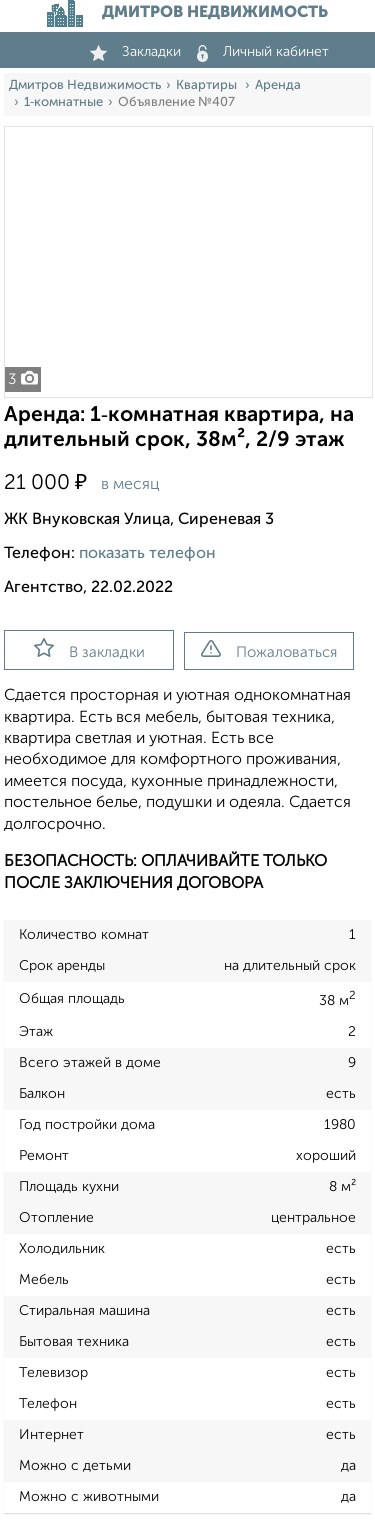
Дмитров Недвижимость (85, 85)
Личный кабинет (263, 52)
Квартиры (208, 85)
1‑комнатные (63, 102)
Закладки (135, 52)
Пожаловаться (269, 650)
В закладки (89, 649)
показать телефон (147, 554)
